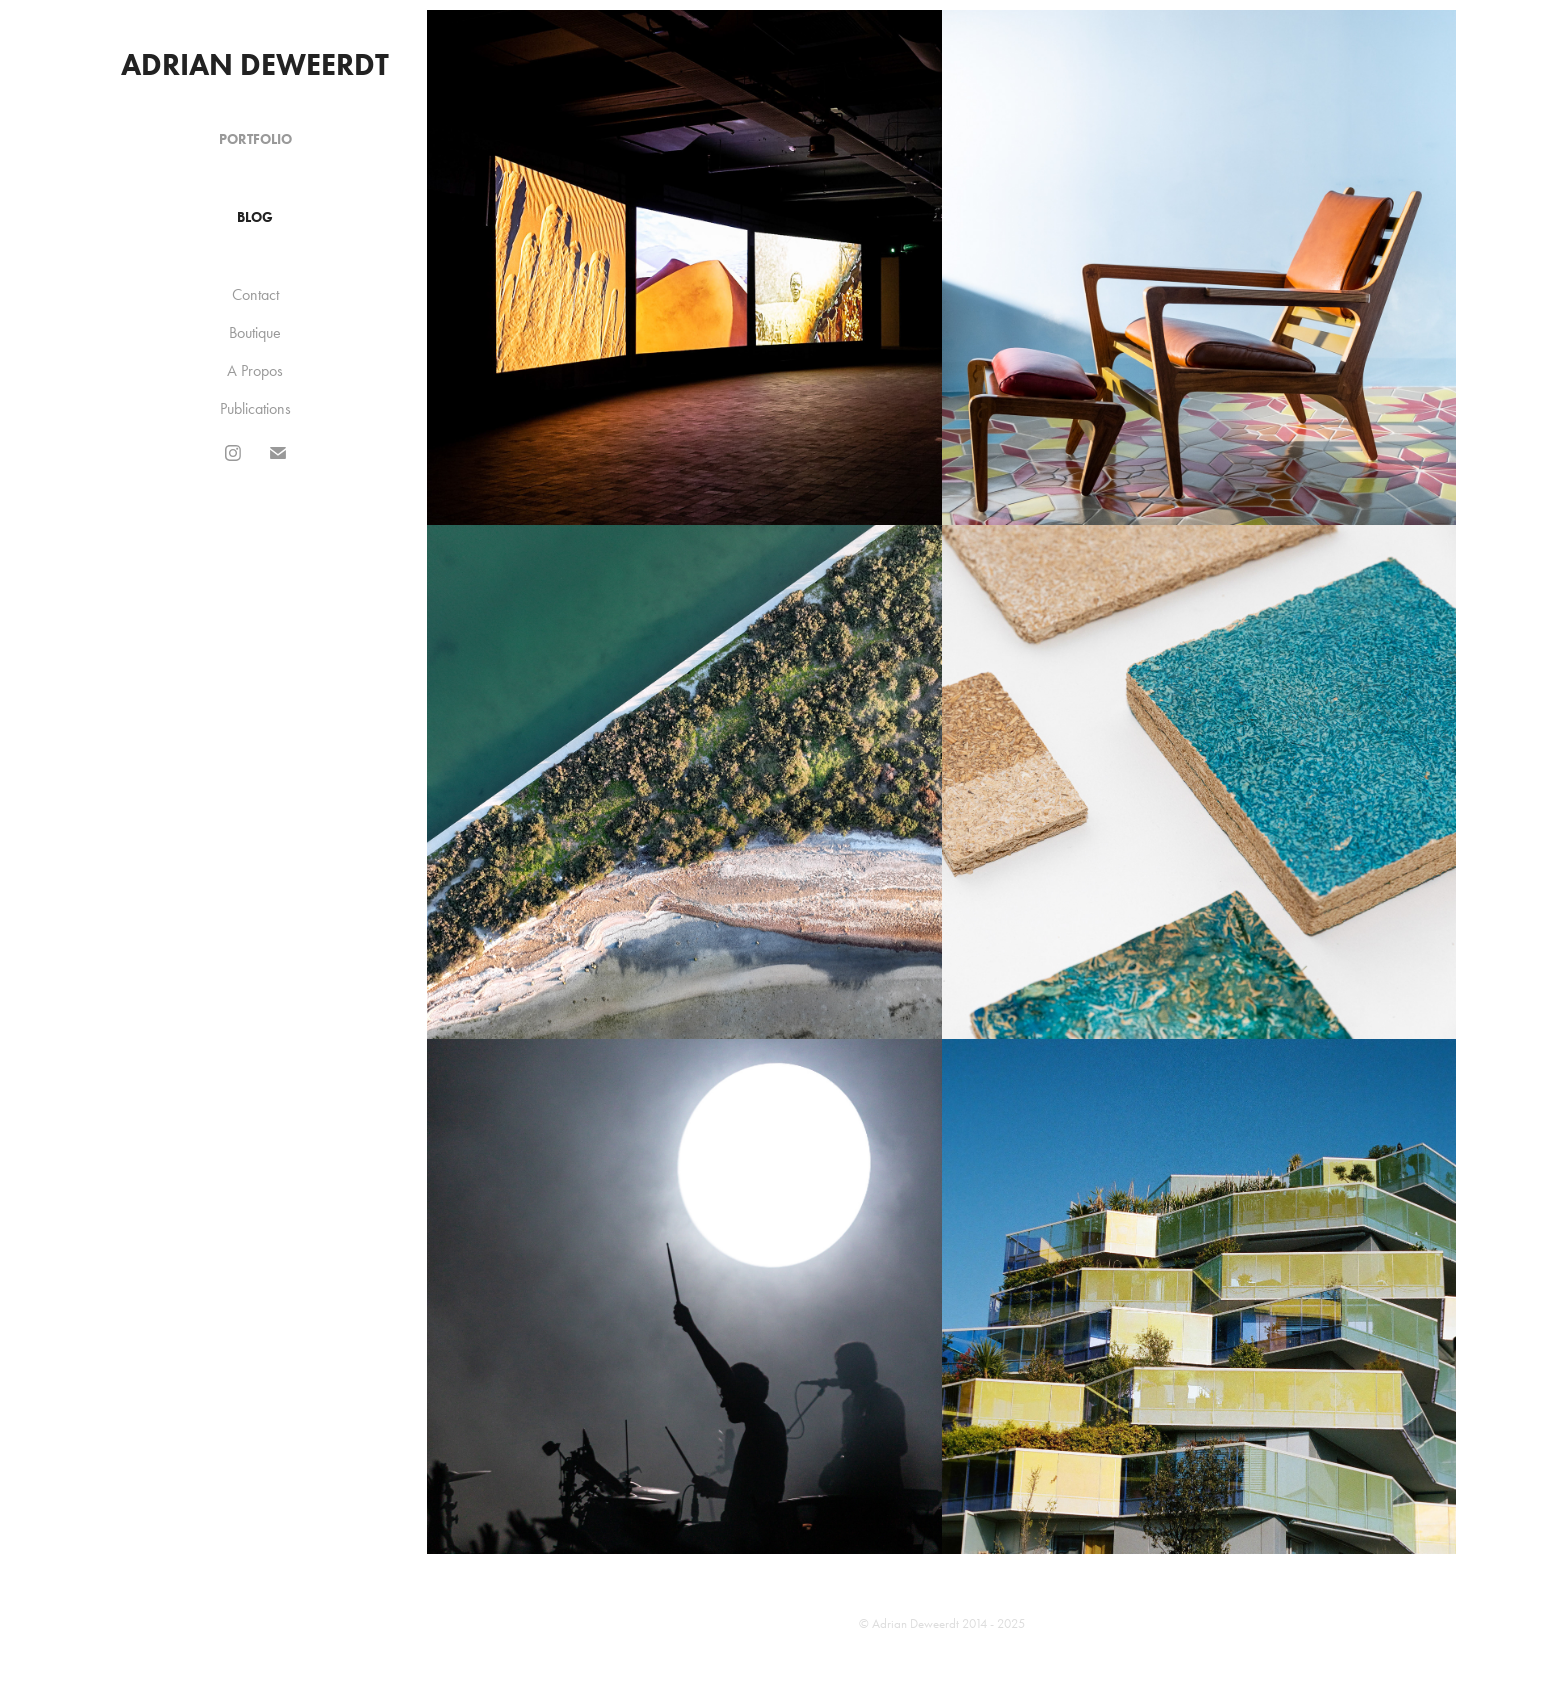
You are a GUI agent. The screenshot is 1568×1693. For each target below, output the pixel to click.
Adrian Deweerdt (255, 64)
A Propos (255, 370)
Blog (255, 217)
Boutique (255, 332)
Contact (255, 294)
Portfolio (255, 139)
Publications (255, 408)
